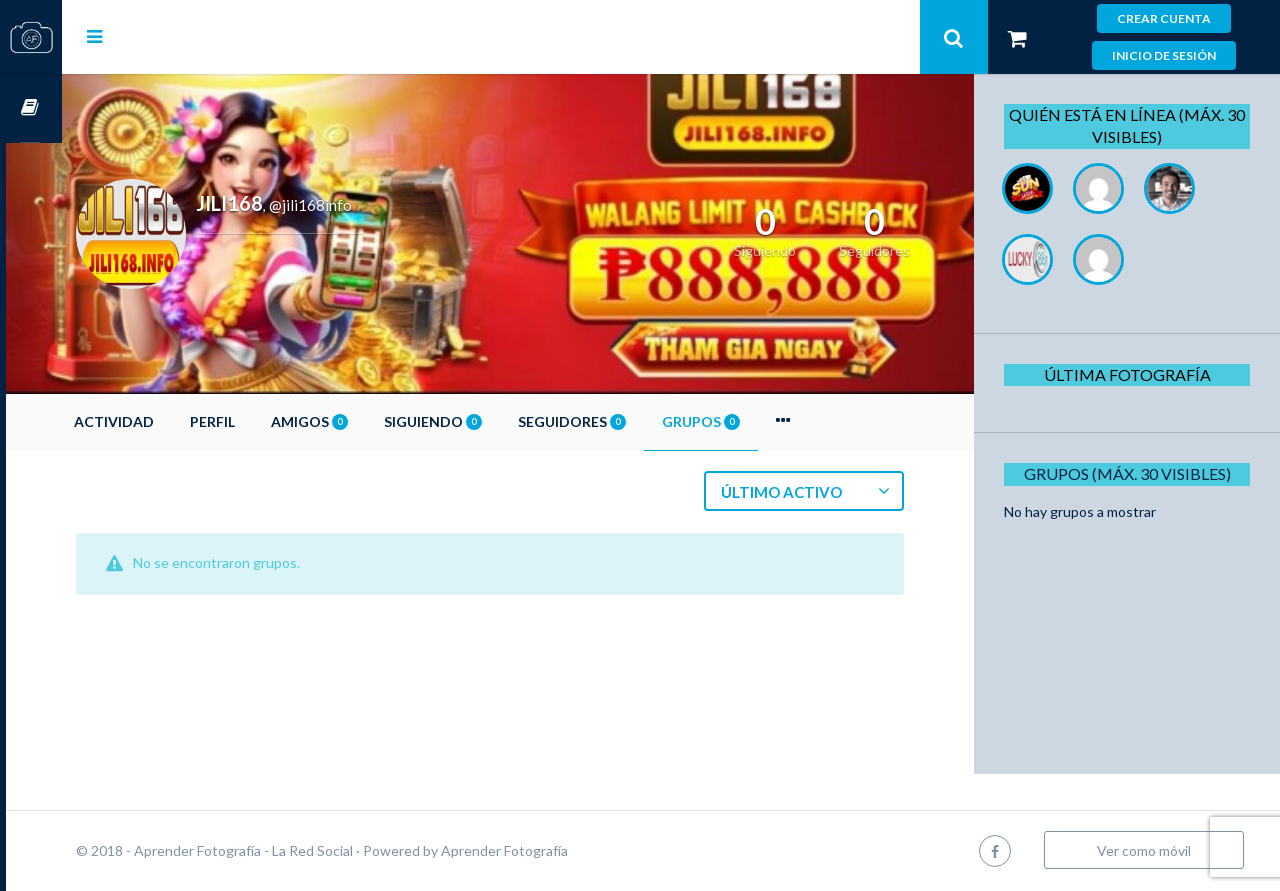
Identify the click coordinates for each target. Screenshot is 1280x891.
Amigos (365, 421)
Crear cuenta (1164, 18)
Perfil (268, 421)
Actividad (170, 421)
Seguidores (628, 421)
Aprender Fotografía (560, 850)
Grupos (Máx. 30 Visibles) (1133, 473)
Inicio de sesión (1164, 55)
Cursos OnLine (31, 108)
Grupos (757, 421)
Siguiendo (489, 421)
